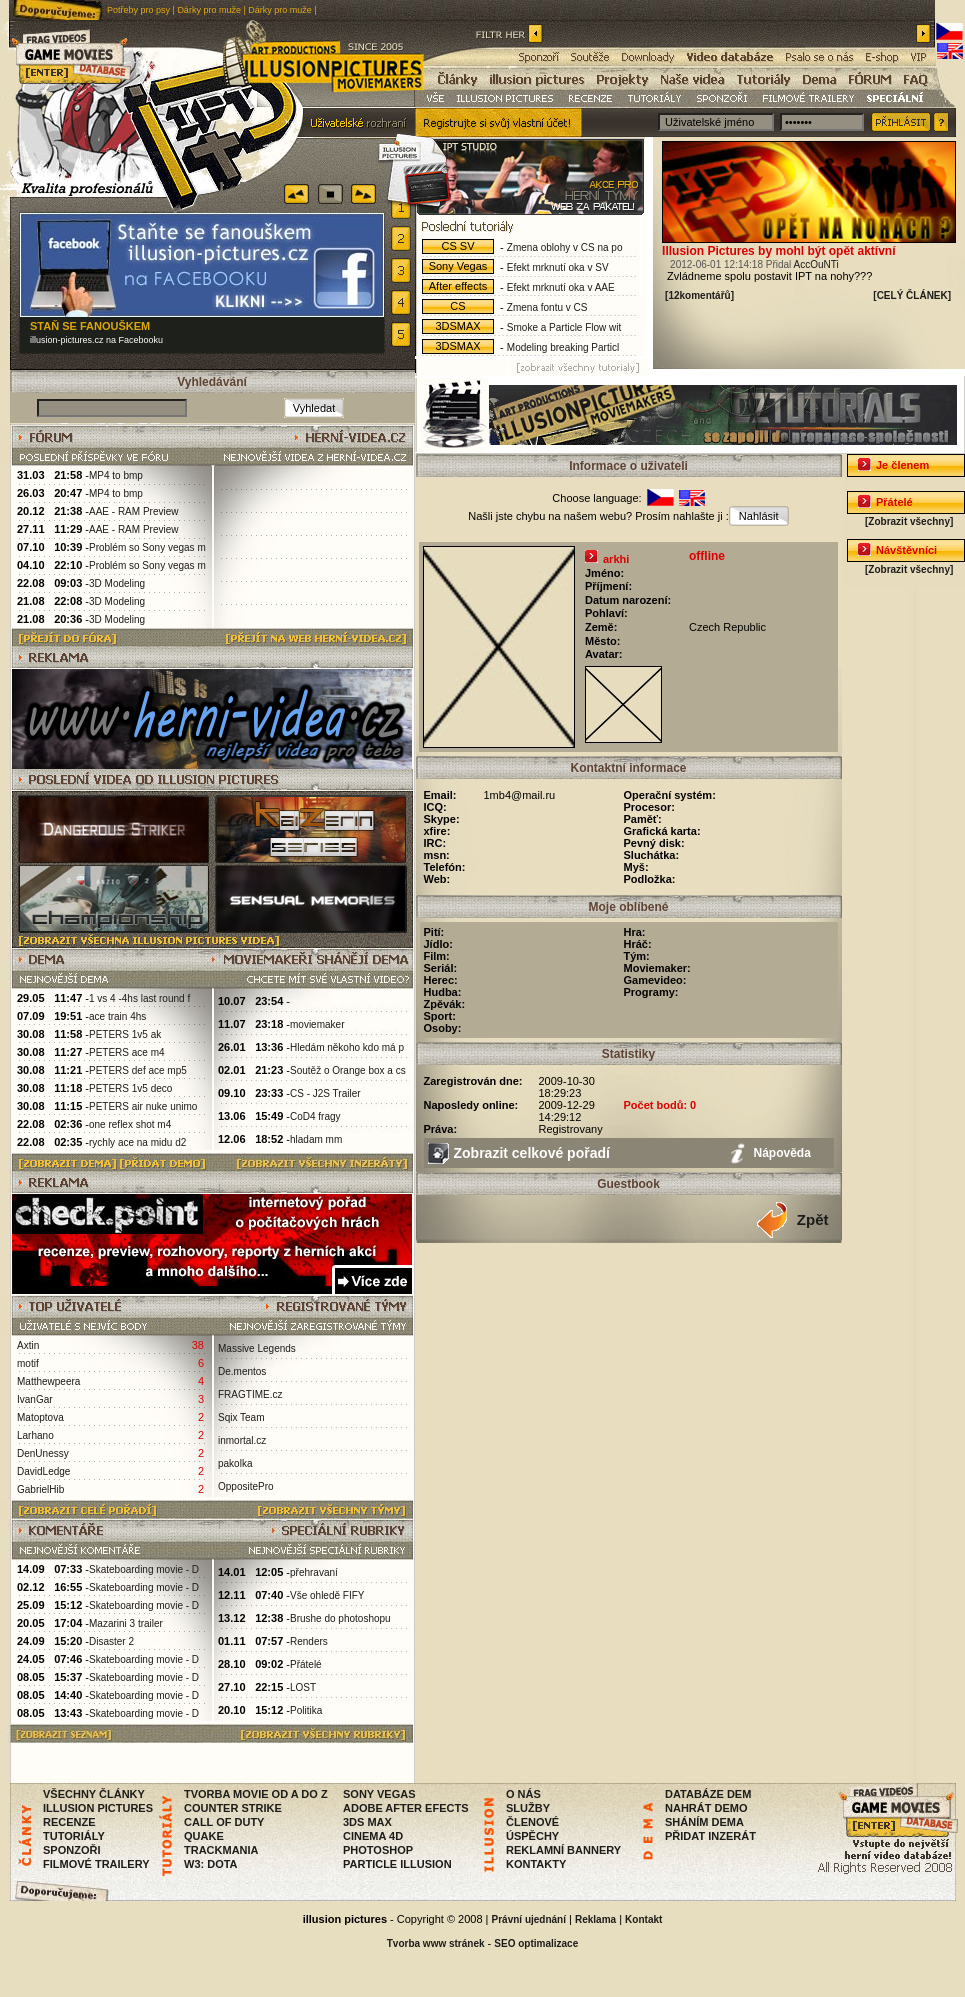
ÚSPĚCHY (532, 1836)
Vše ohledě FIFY (327, 1595)
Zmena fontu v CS (547, 307)
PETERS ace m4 (127, 1052)
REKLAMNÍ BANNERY (563, 1850)
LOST (303, 1687)
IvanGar (35, 1399)
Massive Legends (257, 1348)
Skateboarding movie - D (144, 1569)
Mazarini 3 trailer (126, 1623)
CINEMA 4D (373, 1836)
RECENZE (69, 1822)
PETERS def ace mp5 (138, 1070)
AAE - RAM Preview (133, 511)
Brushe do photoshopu (340, 1618)
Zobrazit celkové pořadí (532, 1153)
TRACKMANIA (221, 1850)
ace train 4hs (117, 1016)
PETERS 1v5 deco (130, 1088)
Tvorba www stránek (436, 1943)
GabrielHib (40, 1489)
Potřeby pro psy (138, 10)
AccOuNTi (816, 264)
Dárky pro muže (209, 10)
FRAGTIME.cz (250, 1394)
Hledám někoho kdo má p (347, 1047)
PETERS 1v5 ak (125, 1034)
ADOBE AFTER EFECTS (406, 1808)
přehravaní (314, 1572)
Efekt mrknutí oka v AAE (561, 287)
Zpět (813, 1219)
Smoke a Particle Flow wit (564, 327)
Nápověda (782, 1153)
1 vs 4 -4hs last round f (139, 998)
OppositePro (246, 1486)
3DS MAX (367, 1822)
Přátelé (306, 1664)
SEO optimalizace (536, 1943)
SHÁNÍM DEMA (704, 1822)
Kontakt (643, 1919)
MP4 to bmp (116, 475)
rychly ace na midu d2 (137, 1142)
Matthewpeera (48, 1381)
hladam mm (316, 1139)
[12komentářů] (699, 295)
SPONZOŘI (71, 1850)
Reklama (595, 1919)
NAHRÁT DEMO (706, 1808)
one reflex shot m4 (130, 1124)
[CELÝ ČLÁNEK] (912, 295)
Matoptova (40, 1417)
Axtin (28, 1345)
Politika (306, 1710)
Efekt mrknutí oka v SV (558, 267)
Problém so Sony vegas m (147, 547)
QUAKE (204, 1836)
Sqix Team (241, 1417)
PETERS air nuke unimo (143, 1106)
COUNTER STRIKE (233, 1808)
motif (28, 1363)
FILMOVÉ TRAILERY (96, 1864)
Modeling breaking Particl (563, 347)
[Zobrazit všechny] (909, 521)
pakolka (235, 1463)
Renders (309, 1641)
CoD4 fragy (315, 1116)
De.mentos (242, 1371)
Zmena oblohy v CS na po (565, 247)
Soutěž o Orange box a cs (348, 1070)
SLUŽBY (528, 1808)
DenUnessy (43, 1453)
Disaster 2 (111, 1641)
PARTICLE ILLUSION (397, 1864)
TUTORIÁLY (74, 1836)
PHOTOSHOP (378, 1850)
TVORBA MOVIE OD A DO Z (256, 1794)
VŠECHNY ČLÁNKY (94, 1794)
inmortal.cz (242, 1440)
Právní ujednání (529, 1919)
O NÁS (523, 1794)
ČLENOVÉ (532, 1822)
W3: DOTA (211, 1864)
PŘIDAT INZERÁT (710, 1836)
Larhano (35, 1435)
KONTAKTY (536, 1864)
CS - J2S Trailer (325, 1093)
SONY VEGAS (379, 1794)
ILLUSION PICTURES (98, 1808)
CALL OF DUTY (224, 1822)
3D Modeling (117, 583)
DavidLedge (43, 1471)
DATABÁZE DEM (708, 1794)
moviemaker (317, 1024)
